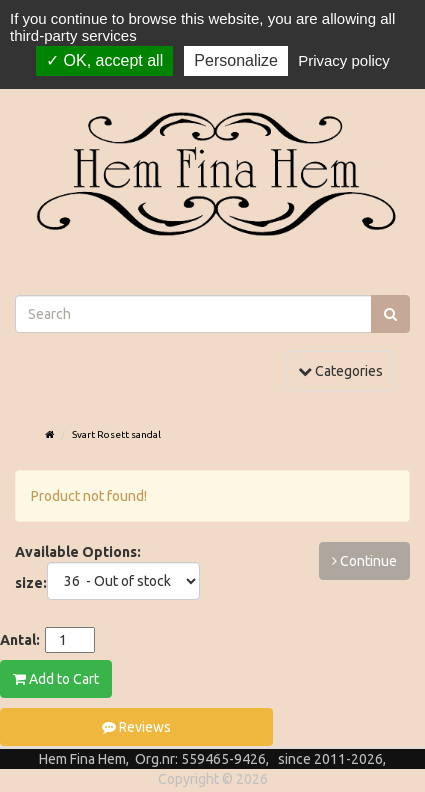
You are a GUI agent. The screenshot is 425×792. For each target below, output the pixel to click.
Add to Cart (56, 679)
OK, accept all (104, 60)
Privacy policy (344, 60)
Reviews (136, 727)
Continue (364, 561)
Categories (345, 369)
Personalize (236, 60)
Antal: (20, 640)
